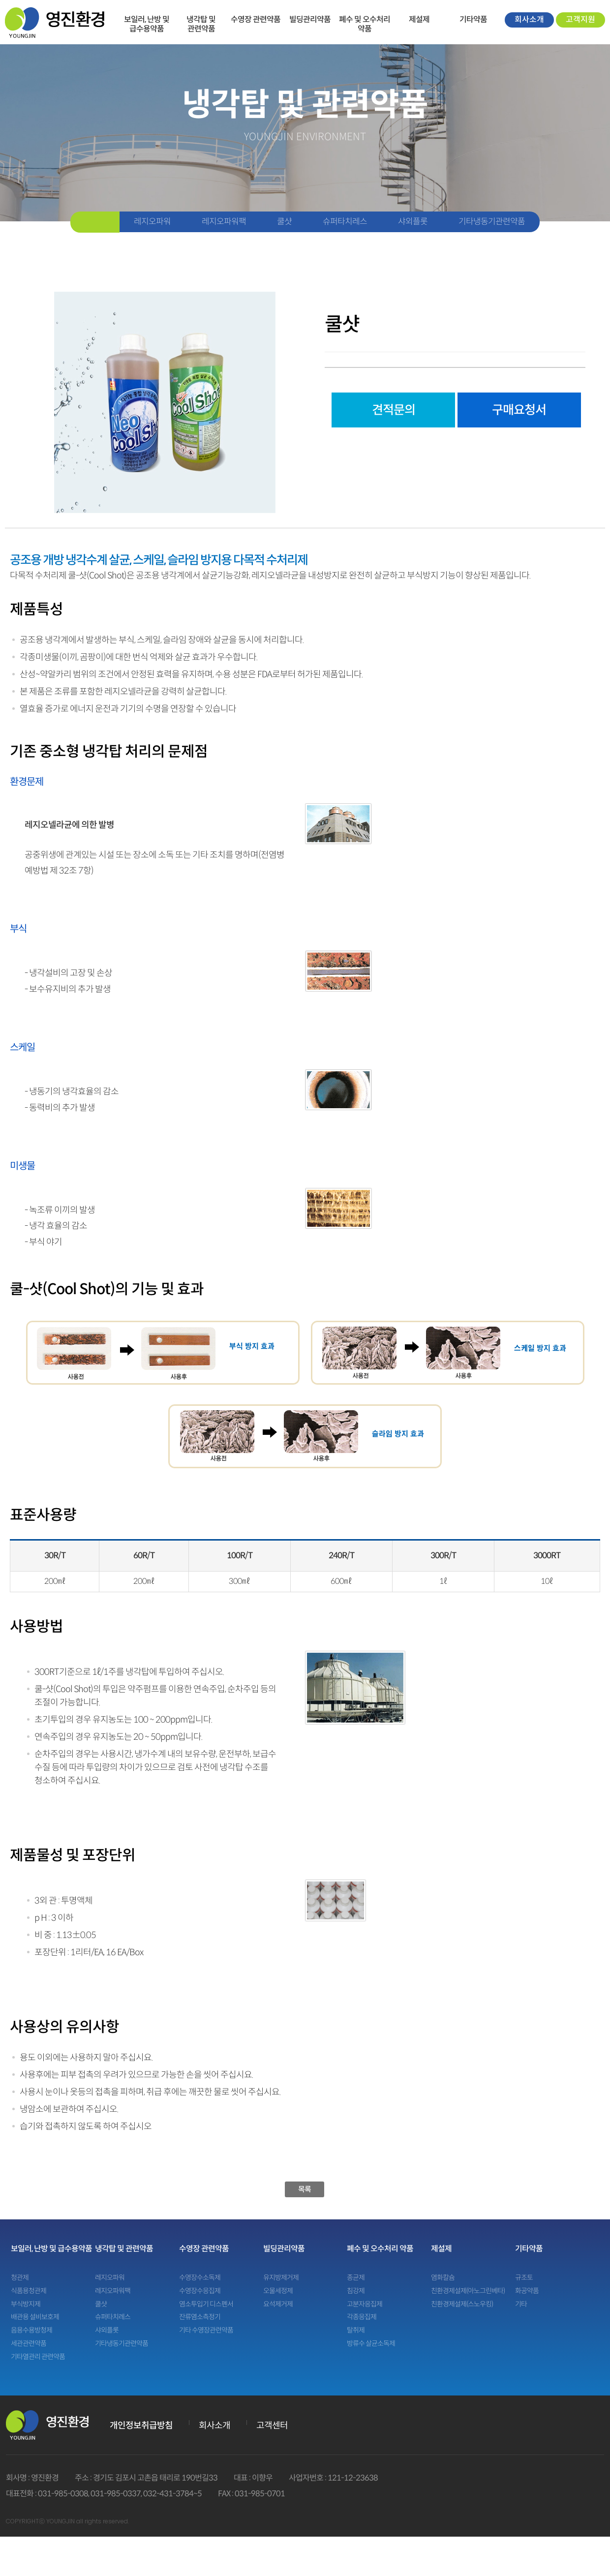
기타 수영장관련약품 (206, 2330)
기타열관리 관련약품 (38, 2357)
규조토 (524, 2277)
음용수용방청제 (31, 2330)
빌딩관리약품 (310, 19)
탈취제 (356, 2330)
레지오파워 (152, 221)
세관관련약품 (28, 2343)
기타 (521, 2304)
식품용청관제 (28, 2291)
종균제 (356, 2277)
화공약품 (527, 2291)
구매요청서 (519, 410)
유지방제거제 (281, 2277)
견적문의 (393, 410)
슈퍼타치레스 (345, 221)
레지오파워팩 (224, 221)
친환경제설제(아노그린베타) (468, 2291)
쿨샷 (284, 221)
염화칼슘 (443, 2277)
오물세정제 (278, 2291)
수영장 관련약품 (255, 19)
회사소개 (529, 19)
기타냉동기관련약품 (491, 221)
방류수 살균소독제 (371, 2343)
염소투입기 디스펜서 (206, 2304)
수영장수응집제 (199, 2291)
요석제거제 (278, 2304)
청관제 (20, 2277)
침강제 (356, 2291)
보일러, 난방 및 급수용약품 (146, 19)
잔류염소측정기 (199, 2317)
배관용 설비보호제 (35, 2317)
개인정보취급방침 (141, 2425)
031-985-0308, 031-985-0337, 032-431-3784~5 (120, 2493)
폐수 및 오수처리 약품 (364, 19)
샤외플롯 (412, 221)
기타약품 (473, 19)
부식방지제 (25, 2304)
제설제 (419, 19)
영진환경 (54, 22)
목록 (304, 2189)
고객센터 (272, 2425)
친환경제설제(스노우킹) (462, 2304)
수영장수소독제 (199, 2277)
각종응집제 (361, 2317)
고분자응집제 (364, 2304)
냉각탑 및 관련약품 (200, 19)
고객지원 (580, 19)
